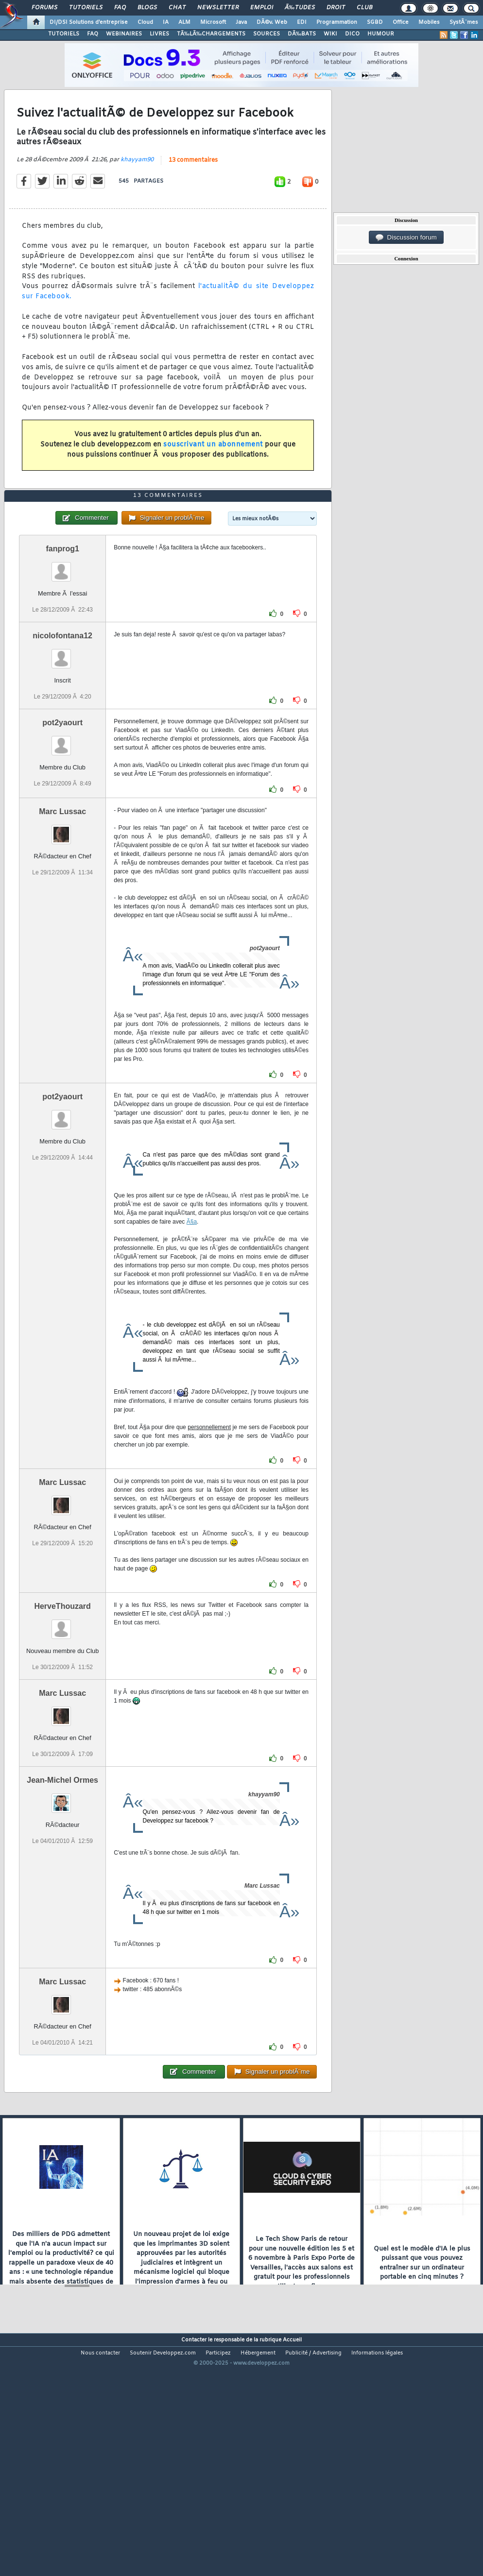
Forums (44, 8)
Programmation (336, 22)
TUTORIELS (63, 34)
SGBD (375, 22)
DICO (352, 34)
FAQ (120, 8)
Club (364, 8)
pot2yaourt (62, 818)
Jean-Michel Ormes (62, 1876)
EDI (302, 22)
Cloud (145, 22)
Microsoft (213, 22)
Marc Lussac (62, 907)
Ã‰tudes (300, 8)
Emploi (261, 8)
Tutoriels (86, 8)
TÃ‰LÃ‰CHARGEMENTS (211, 34)
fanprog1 (62, 644)
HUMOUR (380, 34)
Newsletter (218, 8)
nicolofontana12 (62, 731)
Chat (177, 8)
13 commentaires (193, 192)
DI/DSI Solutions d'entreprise (89, 22)
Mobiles (429, 22)
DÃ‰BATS (302, 34)
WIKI (330, 34)
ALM (184, 22)
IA (166, 22)
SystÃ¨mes (463, 22)
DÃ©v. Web (272, 22)
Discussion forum (406, 237)
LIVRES (159, 34)
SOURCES (266, 34)
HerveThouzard (62, 1702)
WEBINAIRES (124, 34)
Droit (336, 8)
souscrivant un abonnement (213, 476)
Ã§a (192, 1317)
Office (401, 22)
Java (241, 22)
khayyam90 (137, 191)
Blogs (147, 8)
